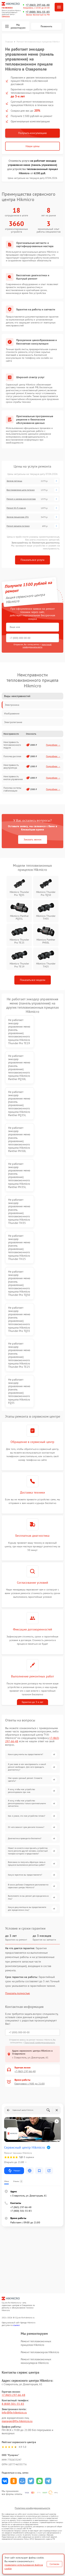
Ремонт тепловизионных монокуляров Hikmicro (36, 2394)
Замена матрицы (14, 481)
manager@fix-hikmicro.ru (17, 2454)
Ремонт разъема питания (18, 526)
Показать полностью (17, 2026)
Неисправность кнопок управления (13, 778)
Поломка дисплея (12, 756)
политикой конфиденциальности (37, 645)
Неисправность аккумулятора (11, 766)
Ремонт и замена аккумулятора (21, 499)
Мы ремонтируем (15, 26)
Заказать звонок (32, 839)
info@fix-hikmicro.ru (14, 2445)
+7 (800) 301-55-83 (38, 12)
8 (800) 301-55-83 (13, 2437)
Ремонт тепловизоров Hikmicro (40, 2385)
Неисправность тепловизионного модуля (12, 745)
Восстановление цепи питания (21, 490)
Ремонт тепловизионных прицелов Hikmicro (36, 2376)
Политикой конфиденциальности (39, 2075)
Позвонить (46, 26)
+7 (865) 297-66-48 (38, 5)
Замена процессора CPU (18, 517)
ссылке (16, 2358)
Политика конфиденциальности (32, 2541)
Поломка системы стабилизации (12, 789)
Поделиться (5, 2514)
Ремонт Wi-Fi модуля (16, 508)
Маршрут (14, 2204)
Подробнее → (53, 745)
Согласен (54, 2564)
